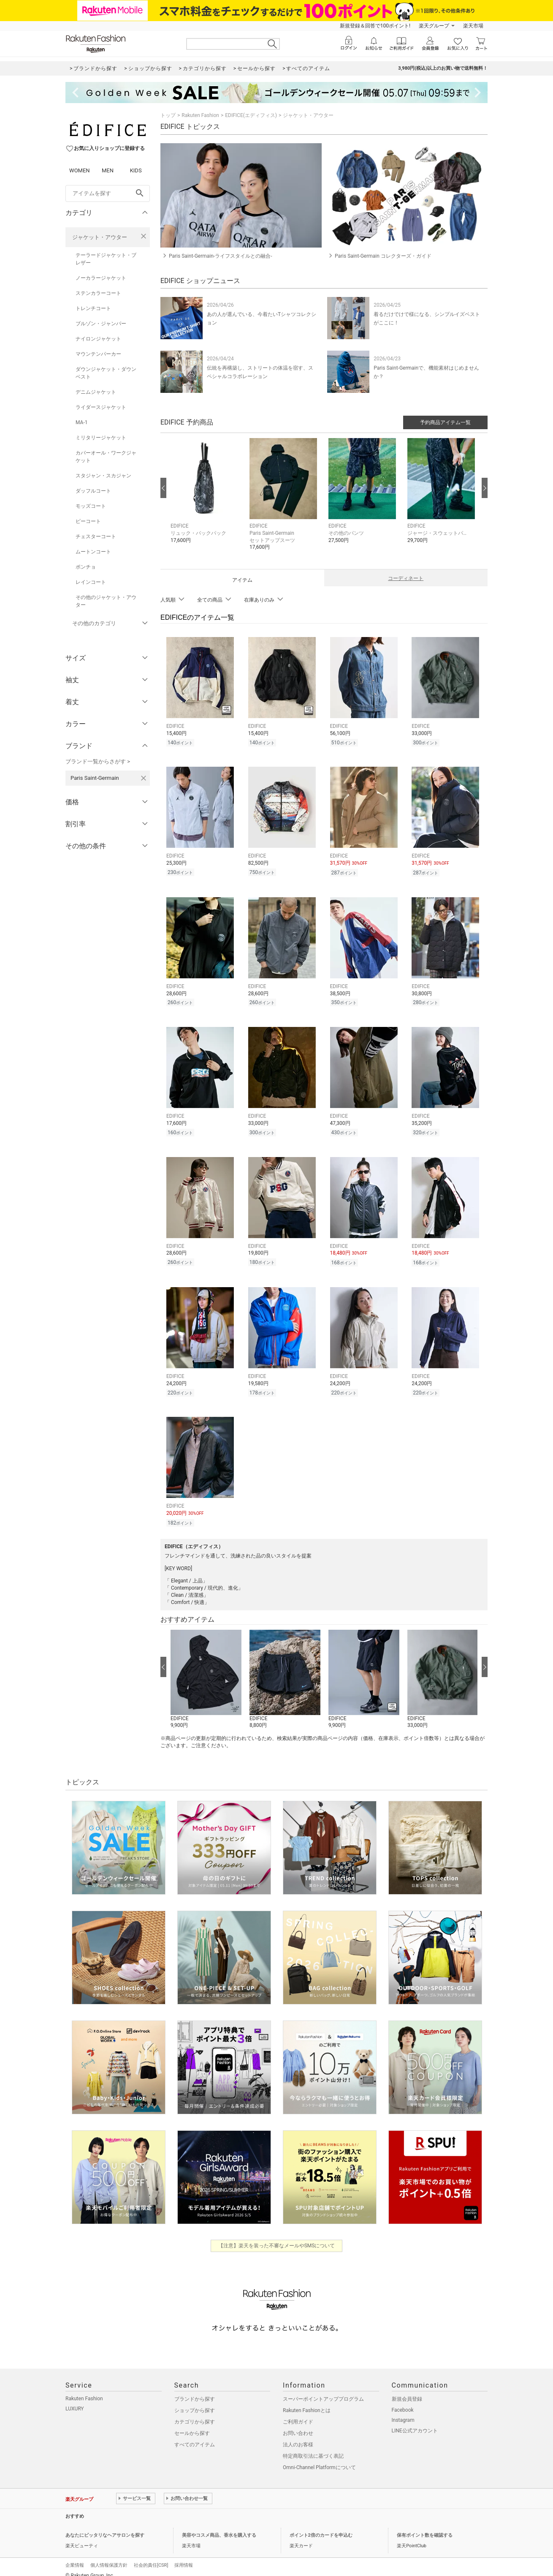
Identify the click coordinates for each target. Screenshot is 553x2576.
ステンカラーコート (98, 293)
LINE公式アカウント (415, 2422)
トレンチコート (93, 308)
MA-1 (81, 422)
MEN (108, 170)
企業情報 (74, 2556)
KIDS (136, 170)
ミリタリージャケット (101, 438)
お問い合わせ (298, 2424)
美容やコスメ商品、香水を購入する (219, 2526)
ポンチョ (86, 567)
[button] (205, 497)
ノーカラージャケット (101, 278)
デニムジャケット (96, 392)
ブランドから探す (194, 2390)
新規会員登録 (407, 2390)
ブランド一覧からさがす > (97, 761)
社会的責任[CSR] (151, 2556)
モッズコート (91, 506)
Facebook (403, 2401)
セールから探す (192, 2424)
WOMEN (79, 170)
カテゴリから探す (194, 2413)
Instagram (403, 2411)
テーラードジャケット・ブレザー (106, 259)
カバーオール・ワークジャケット (106, 456)
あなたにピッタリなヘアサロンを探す (104, 2526)
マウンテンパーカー (98, 354)
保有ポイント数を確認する (425, 2526)
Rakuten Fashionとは (307, 2401)
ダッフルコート (93, 491)
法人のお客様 (298, 2436)
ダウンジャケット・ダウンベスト (106, 373)
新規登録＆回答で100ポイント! (375, 26)
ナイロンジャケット (98, 339)
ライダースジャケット (101, 407)
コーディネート (405, 578)
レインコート (91, 582)
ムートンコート (93, 552)
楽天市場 (473, 26)
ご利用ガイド (298, 2413)
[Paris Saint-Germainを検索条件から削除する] (143, 778)
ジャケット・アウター (99, 237)
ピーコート (88, 521)
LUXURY (74, 2400)
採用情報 (183, 2556)
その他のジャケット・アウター (106, 601)
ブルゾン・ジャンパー (101, 324)
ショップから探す (194, 2401)
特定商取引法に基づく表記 (313, 2447)
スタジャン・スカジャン (103, 476)
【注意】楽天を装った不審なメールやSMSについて (276, 2237)
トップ (168, 115)
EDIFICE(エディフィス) (251, 115)
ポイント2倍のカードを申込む (321, 2526)
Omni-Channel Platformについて (319, 2459)
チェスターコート (96, 536)
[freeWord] (107, 193)
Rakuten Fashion (200, 115)
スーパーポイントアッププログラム (323, 2390)
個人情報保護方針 (108, 2556)
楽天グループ (434, 26)
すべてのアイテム (194, 2436)
